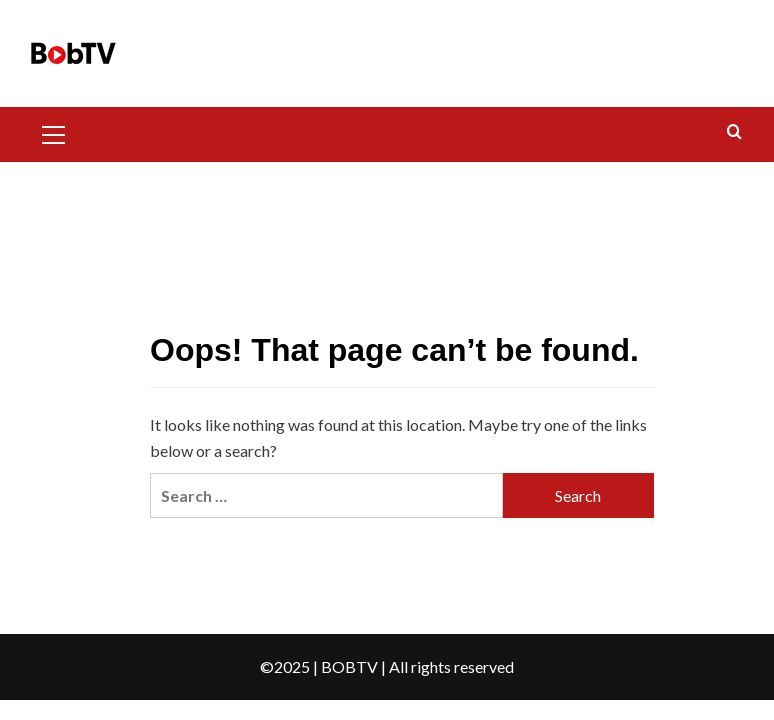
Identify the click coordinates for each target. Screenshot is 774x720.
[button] (62, 132)
